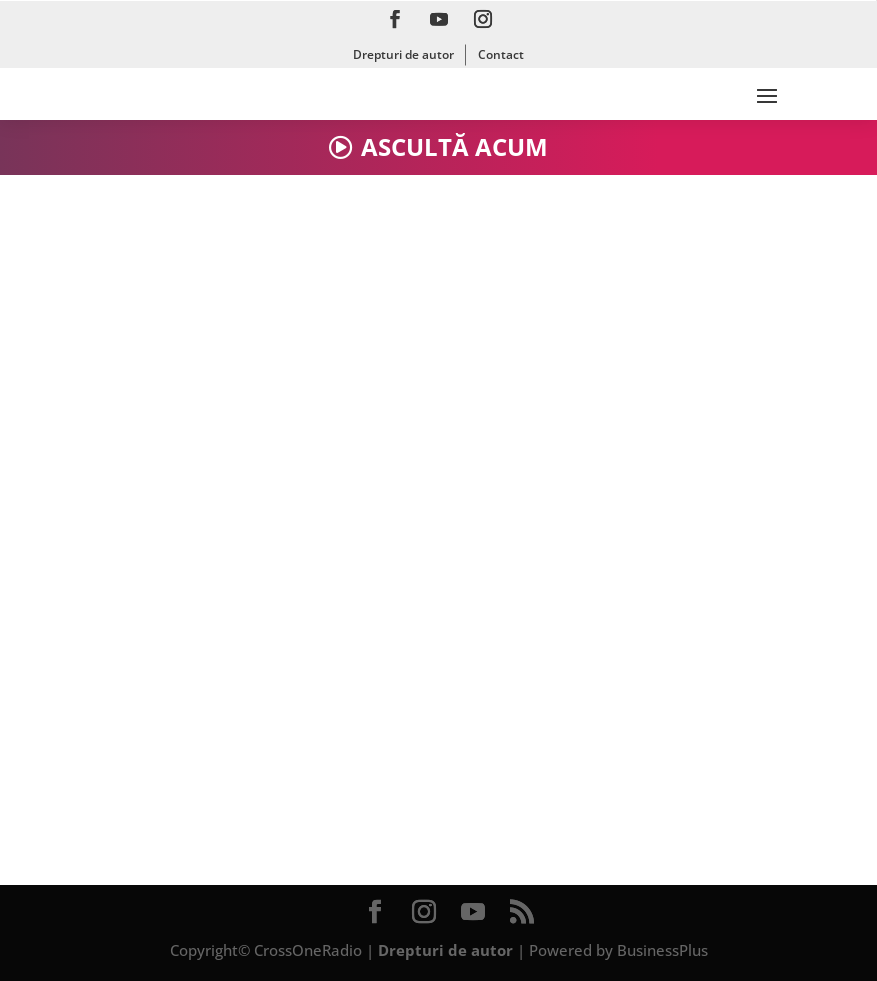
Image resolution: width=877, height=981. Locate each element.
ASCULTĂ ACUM (454, 146)
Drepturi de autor (403, 54)
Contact (501, 54)
